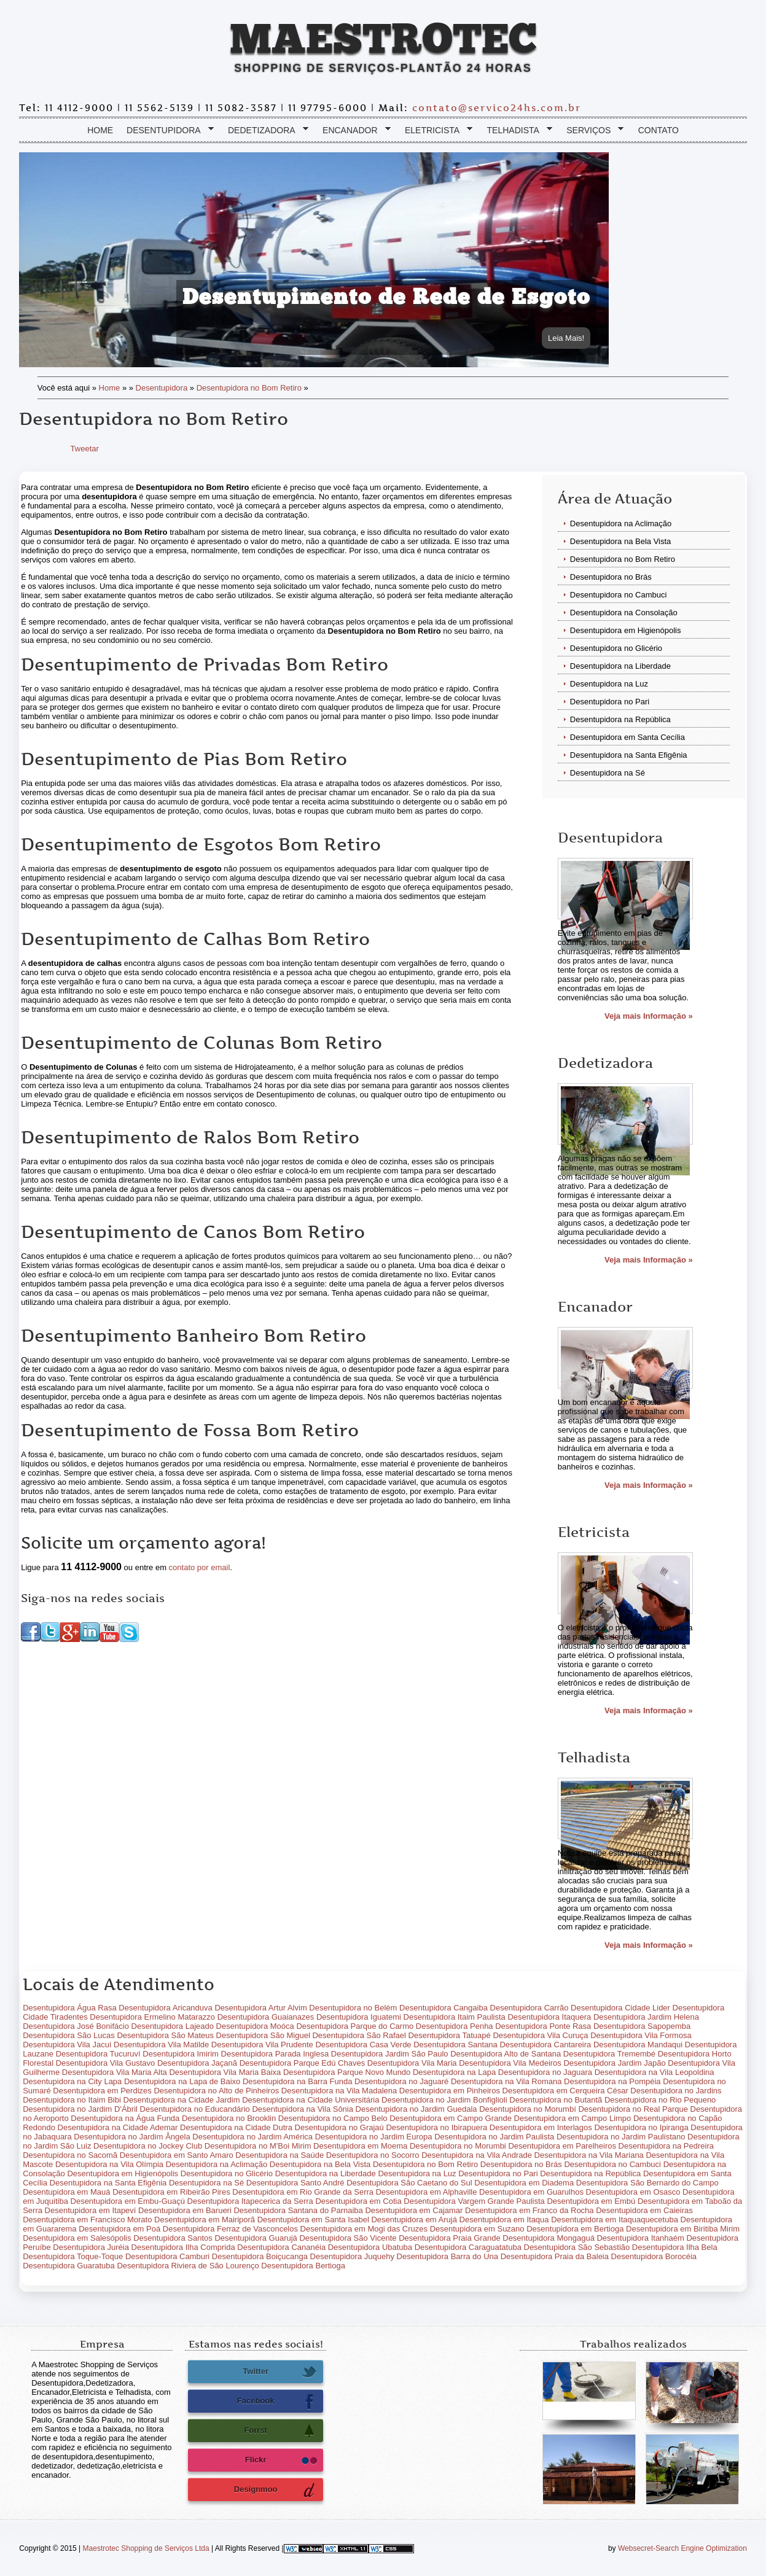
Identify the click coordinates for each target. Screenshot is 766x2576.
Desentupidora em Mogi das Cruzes (364, 2233)
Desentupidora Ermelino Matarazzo (152, 2021)
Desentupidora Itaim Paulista (455, 2021)
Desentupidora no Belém (353, 2012)
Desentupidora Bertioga (303, 2269)
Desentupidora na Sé (607, 777)
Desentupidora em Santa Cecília (627, 741)
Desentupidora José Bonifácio (76, 2030)
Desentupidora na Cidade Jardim (181, 2104)
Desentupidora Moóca (255, 2030)
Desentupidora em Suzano (477, 2233)
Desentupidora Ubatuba (370, 2251)
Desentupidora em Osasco (633, 2196)
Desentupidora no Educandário (195, 2113)
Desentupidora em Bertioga (574, 2233)
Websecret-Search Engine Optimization (682, 2552)
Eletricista (435, 135)
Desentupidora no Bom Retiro (249, 392)
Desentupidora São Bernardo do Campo (647, 2187)
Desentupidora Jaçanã (197, 2067)
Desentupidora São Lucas (69, 2039)
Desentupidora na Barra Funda (298, 2085)
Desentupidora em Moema (360, 2150)
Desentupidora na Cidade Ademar (118, 2131)
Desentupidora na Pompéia (612, 2085)
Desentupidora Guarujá (255, 2242)
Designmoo (275, 2494)
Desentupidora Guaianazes (266, 2021)
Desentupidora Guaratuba (69, 2269)
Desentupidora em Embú (591, 2205)
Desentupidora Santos (173, 2242)
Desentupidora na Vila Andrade (476, 2159)
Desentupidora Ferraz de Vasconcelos (230, 2233)
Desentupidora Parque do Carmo (354, 2030)
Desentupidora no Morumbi (458, 2150)
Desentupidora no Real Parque (633, 2113)
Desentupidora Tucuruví (98, 2058)
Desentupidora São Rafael (359, 2039)
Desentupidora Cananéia (281, 2251)
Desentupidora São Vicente (347, 2242)
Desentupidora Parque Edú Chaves (302, 2067)
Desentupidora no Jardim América (252, 2141)
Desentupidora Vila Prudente (262, 2048)
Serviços (592, 135)
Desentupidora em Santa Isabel (313, 2223)
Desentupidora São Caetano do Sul (409, 2187)
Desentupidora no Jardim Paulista (494, 2141)
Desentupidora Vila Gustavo (105, 2067)
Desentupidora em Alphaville (426, 2196)
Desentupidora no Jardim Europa (373, 2141)
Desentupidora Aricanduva (166, 2012)
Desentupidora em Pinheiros (449, 2094)
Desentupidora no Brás (611, 581)
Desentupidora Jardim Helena (646, 2021)
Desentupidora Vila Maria (412, 2067)
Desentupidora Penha (454, 2030)
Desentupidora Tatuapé (449, 2039)
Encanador (353, 135)
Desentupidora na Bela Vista (620, 545)
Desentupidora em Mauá (66, 2196)
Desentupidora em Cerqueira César (565, 2094)
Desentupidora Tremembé (609, 2058)
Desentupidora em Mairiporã (204, 2223)
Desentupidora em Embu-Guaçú (128, 2205)
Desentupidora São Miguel (263, 2039)
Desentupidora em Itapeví (90, 2214)
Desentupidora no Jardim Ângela (132, 2141)
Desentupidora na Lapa (454, 2076)
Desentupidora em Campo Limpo (572, 2122)
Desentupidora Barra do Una (448, 2260)
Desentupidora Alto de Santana (505, 2058)
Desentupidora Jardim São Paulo (389, 2058)
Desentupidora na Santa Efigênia (628, 759)
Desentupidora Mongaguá (548, 2242)
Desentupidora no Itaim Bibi (72, 2104)
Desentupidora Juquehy (352, 2260)
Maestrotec (383, 42)
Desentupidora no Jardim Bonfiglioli (444, 2104)
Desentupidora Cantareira (545, 2048)
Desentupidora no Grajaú (339, 2131)
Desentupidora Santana (455, 2048)
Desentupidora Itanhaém (640, 2242)
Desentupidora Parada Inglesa (275, 2058)
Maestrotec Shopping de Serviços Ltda (146, 2552)
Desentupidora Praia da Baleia (555, 2260)
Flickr (281, 2465)
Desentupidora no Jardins (675, 2094)
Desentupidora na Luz (609, 688)
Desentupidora (167, 135)
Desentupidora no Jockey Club (147, 2150)
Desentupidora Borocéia (654, 2260)
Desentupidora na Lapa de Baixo (182, 2085)
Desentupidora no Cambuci (618, 599)
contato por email (199, 1571)
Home (100, 134)
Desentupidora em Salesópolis (77, 2242)
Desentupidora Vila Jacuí (67, 2048)
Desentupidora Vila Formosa (641, 2039)
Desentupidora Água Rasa (70, 2012)
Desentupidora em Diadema (524, 2187)
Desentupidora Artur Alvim (260, 2012)
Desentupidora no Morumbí (527, 2113)
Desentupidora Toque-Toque (73, 2260)
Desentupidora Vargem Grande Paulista (474, 2205)
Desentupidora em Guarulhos (531, 2196)
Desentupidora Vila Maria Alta (114, 2076)
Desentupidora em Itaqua (504, 2223)
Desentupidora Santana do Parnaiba (297, 2214)
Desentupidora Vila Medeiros (510, 2067)
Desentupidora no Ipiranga (641, 2131)
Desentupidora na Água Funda (125, 2122)
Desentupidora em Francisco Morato (87, 2223)
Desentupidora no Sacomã (70, 2159)
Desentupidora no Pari (609, 705)
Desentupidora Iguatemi (358, 2021)
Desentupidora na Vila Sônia (302, 2113)
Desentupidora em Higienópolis (625, 634)
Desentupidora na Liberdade (620, 670)
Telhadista (517, 135)
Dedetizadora (265, 135)
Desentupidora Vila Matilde (161, 2048)
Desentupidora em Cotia (358, 2205)
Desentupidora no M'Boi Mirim (258, 2150)
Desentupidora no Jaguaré (401, 2085)
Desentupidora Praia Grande (450, 2242)
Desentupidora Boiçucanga (260, 2260)
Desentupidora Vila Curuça (540, 2039)
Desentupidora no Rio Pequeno (660, 2104)
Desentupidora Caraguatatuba (468, 2251)
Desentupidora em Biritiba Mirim (683, 2233)
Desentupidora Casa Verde (363, 2048)
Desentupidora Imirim (181, 2058)
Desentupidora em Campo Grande (450, 2122)
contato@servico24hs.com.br (496, 112)
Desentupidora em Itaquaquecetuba (614, 2223)
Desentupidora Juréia (91, 2251)
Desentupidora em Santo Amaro (176, 2159)
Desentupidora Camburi (167, 2260)
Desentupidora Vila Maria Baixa (225, 2076)
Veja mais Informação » (648, 1020)
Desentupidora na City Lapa (72, 2085)
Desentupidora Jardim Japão (614, 2067)
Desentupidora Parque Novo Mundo (346, 2076)
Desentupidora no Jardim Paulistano (621, 2141)
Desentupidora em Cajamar (414, 2214)
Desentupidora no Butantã (555, 2104)
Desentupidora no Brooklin (229, 2122)
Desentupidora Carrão (529, 2012)
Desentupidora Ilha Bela (674, 2251)
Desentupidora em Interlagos (541, 2131)
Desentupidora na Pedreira (666, 2150)
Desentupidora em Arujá (413, 2223)
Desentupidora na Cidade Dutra (236, 2131)
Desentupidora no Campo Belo (333, 2122)
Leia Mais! (566, 342)
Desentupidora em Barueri (185, 2214)
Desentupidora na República (620, 723)
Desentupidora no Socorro (373, 2159)
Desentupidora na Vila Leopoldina (654, 2076)
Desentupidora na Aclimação (621, 527)
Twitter (280, 2376)
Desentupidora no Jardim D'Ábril (80, 2113)
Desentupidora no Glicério (616, 652)
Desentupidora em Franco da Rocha (529, 2214)
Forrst (280, 2435)
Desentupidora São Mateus (165, 2039)
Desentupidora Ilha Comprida (183, 2251)
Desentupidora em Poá (119, 2233)
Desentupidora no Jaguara (545, 2076)
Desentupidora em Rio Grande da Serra (302, 2196)
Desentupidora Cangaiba (443, 2012)
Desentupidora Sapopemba (641, 2030)
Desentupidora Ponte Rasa (543, 2030)
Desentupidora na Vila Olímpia (109, 2168)
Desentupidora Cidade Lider (620, 2012)
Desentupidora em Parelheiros (562, 2150)
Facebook (277, 2406)
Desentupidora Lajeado (172, 2030)
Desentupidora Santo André (295, 2187)
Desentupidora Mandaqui (637, 2048)
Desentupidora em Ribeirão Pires (171, 2196)
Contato (658, 134)
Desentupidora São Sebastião (577, 2251)
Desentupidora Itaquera (549, 2021)
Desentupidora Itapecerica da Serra (250, 2205)
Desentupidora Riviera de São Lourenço (188, 2269)
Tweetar (85, 452)
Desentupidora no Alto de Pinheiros (216, 2094)
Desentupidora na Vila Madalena (339, 2094)
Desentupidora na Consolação (624, 616)
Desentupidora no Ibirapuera (436, 2131)
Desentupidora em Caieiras (644, 2214)
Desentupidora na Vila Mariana (589, 2159)
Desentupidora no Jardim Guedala (416, 2113)
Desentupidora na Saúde (279, 2159)
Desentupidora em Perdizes (102, 2094)
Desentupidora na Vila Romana (506, 2085)
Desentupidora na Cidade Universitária (310, 2104)
